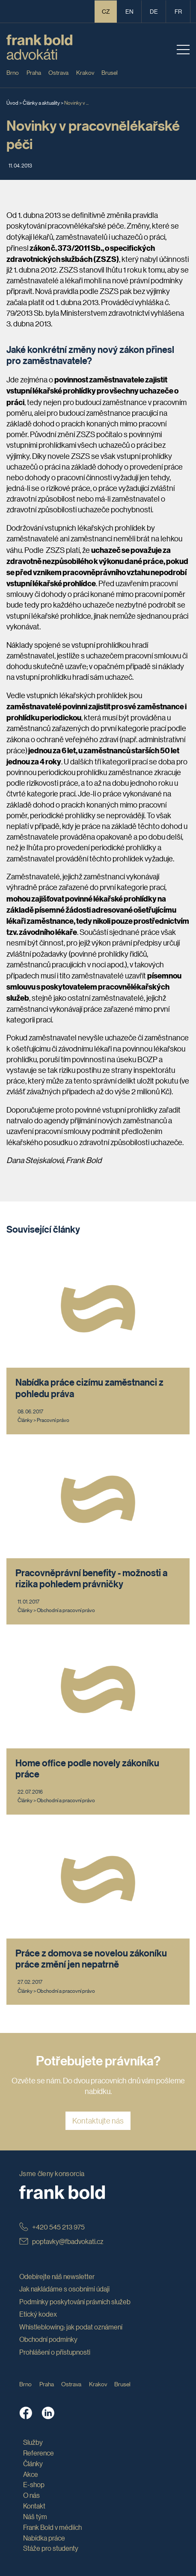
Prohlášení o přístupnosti (54, 2351)
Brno (12, 72)
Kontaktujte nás (98, 2120)
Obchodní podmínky (48, 2339)
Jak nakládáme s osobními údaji (64, 2288)
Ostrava (58, 72)
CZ (106, 11)
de (154, 11)
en (129, 11)
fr (178, 11)
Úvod (12, 102)
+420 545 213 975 (52, 2226)
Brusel (109, 72)
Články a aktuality (41, 102)
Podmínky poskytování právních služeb (75, 2301)
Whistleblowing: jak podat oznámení (70, 2326)
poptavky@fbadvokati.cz (61, 2241)
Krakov (85, 72)
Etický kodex (38, 2313)
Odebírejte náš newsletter (57, 2276)
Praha (34, 72)
